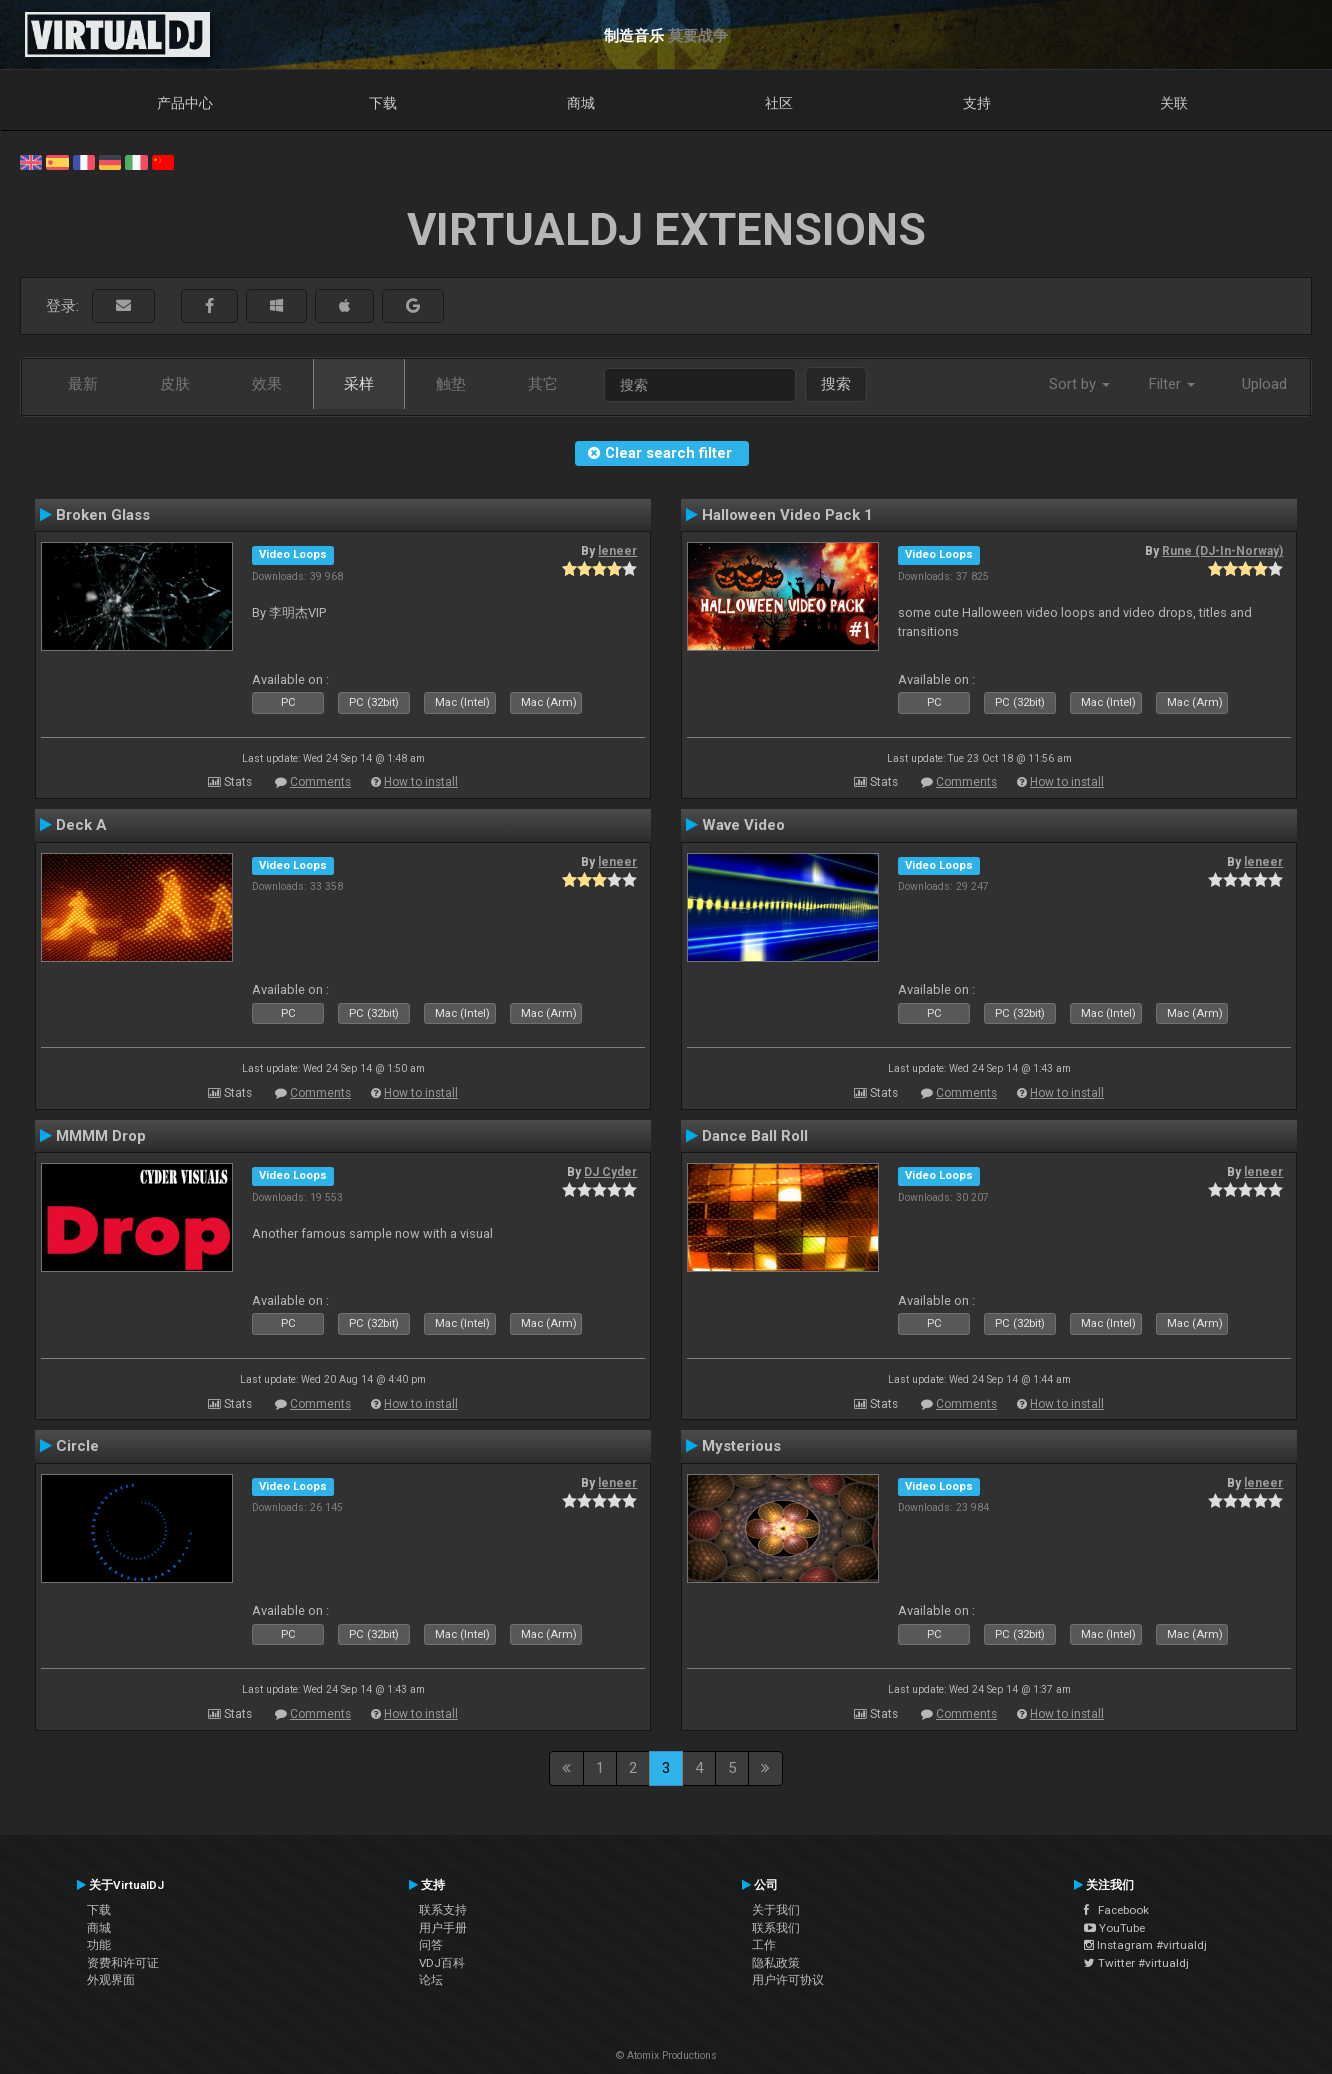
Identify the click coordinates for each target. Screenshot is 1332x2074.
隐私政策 (776, 1963)
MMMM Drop (101, 1136)
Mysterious (741, 1446)
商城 (581, 103)
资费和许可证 (123, 1963)
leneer (617, 551)
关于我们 (776, 1910)
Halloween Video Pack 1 (787, 515)
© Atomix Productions (666, 2055)
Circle (77, 1446)
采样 (359, 384)
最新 (83, 384)
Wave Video (743, 825)
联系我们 (776, 1928)
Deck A (81, 825)
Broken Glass (103, 515)
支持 (977, 103)
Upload (1264, 384)
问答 (431, 1945)
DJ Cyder (610, 1172)
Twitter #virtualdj (1136, 1963)
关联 (1174, 103)
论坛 (431, 1980)
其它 (543, 384)
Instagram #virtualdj (1145, 1945)
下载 (383, 103)
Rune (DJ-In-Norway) (1222, 551)
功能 (99, 1945)
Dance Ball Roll (755, 1136)
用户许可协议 (788, 1980)
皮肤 (175, 384)
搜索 (836, 384)
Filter (1172, 384)
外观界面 (111, 1980)
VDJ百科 (442, 1963)
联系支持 (443, 1910)
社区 (779, 103)
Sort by (1079, 384)
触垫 (451, 384)
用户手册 (443, 1928)
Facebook (1116, 1910)
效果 (267, 384)
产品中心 (185, 103)
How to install (421, 782)
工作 (764, 1945)
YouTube (1114, 1928)
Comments (320, 782)
